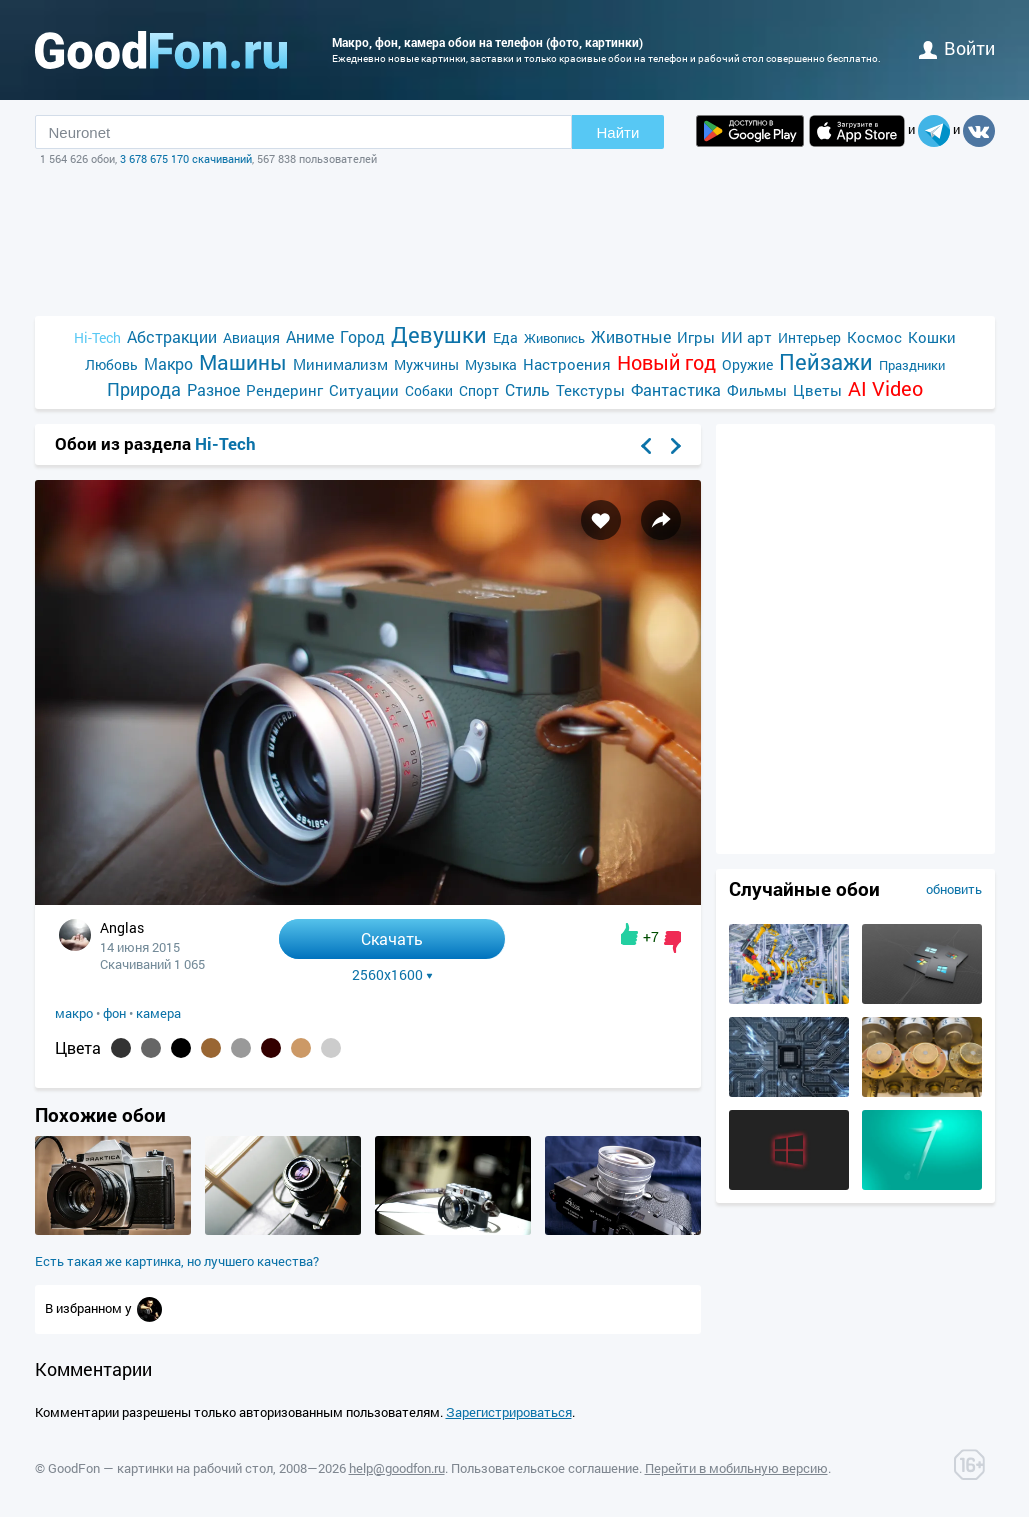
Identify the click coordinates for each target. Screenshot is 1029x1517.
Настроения (567, 364)
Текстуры (590, 390)
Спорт (479, 390)
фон (114, 1013)
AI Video (885, 388)
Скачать (392, 938)
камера (158, 1013)
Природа (144, 389)
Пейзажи (826, 361)
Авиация (251, 337)
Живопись (554, 338)
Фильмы (757, 390)
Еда (505, 337)
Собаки (429, 390)
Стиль (527, 389)
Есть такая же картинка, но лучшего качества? (177, 1261)
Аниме (310, 336)
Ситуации (364, 390)
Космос (874, 337)
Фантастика (676, 389)
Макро (168, 363)
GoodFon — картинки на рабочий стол (160, 1468)
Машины (243, 362)
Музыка (491, 364)
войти (957, 48)
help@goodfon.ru (397, 1468)
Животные (631, 336)
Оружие (747, 364)
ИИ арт (746, 337)
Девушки (439, 334)
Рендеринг (284, 390)
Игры (696, 337)
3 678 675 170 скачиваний (186, 158)
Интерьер (809, 337)
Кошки (932, 337)
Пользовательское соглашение (545, 1468)
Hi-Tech (97, 337)
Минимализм (340, 364)
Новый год (666, 362)
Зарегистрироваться (509, 1412)
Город (362, 336)
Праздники (912, 365)
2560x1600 (392, 975)
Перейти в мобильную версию (736, 1468)
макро (74, 1013)
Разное (213, 389)
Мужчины (426, 364)
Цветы (817, 390)
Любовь (111, 364)
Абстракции (172, 336)
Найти (618, 132)
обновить (954, 889)
